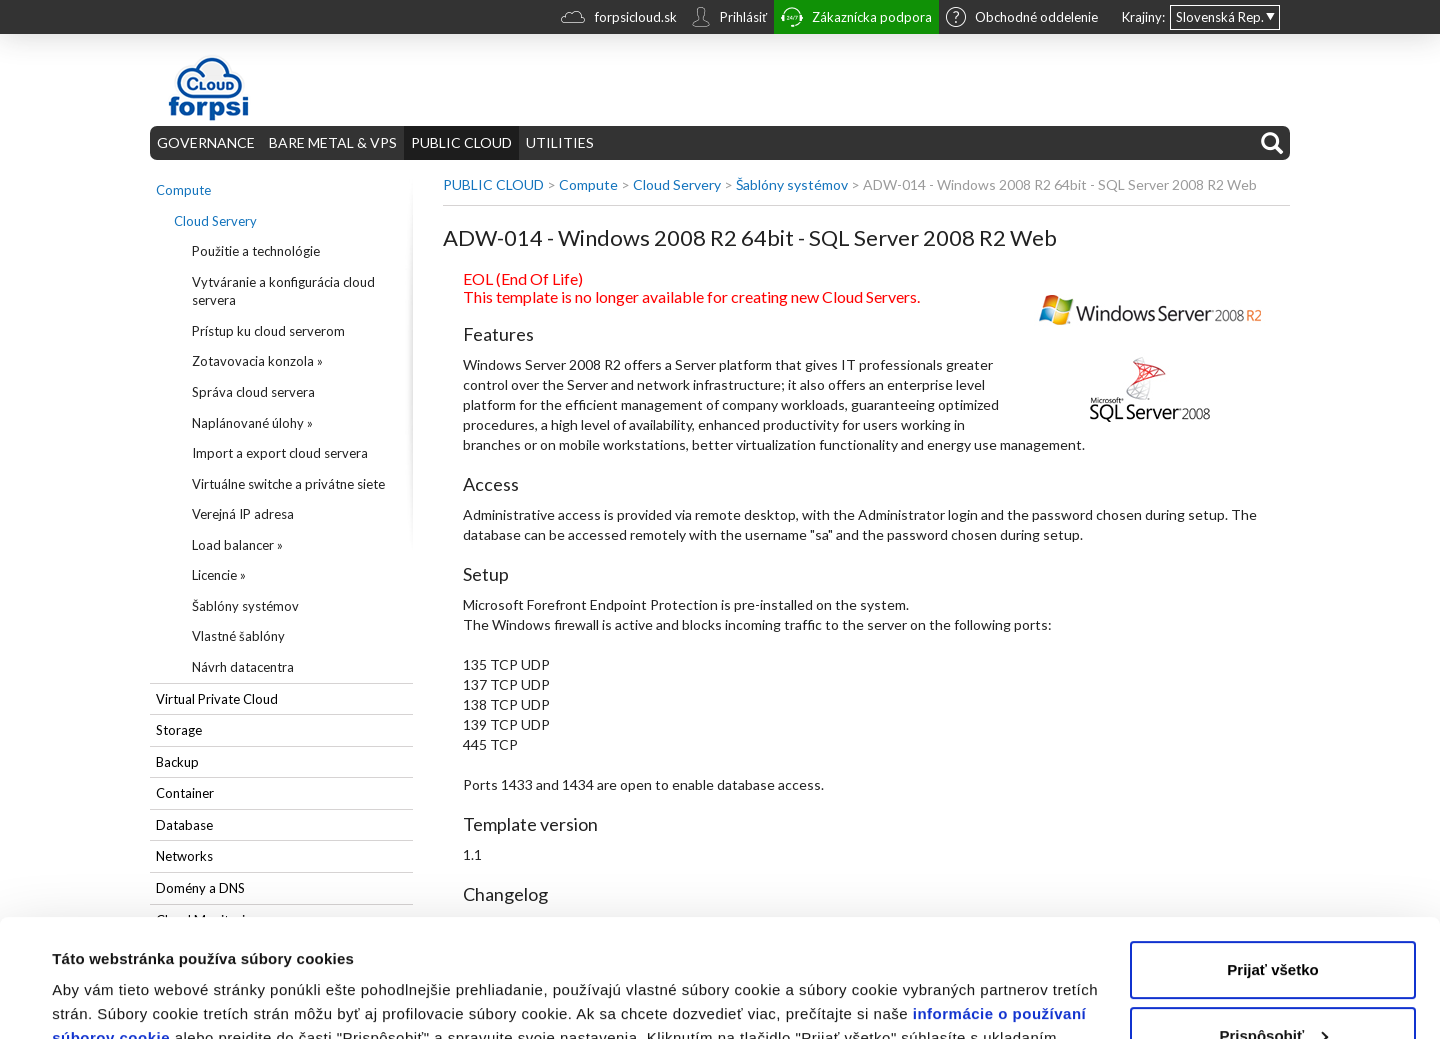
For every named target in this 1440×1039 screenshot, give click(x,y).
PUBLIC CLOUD (461, 142)
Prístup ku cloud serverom (268, 331)
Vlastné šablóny (238, 636)
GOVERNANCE (206, 142)
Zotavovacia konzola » (257, 361)
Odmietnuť (1272, 983)
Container (185, 793)
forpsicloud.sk (619, 19)
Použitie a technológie (256, 251)
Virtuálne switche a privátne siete (288, 484)
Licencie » (219, 575)
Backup (177, 762)
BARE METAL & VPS (333, 142)
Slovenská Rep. (1220, 17)
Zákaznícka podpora (856, 19)
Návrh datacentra (243, 667)
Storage (179, 730)
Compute (183, 190)
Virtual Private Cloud (217, 699)
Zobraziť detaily (109, 999)
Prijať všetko (1272, 852)
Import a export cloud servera (280, 453)
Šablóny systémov (245, 606)
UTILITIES (560, 142)
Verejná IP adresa (243, 514)
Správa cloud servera (253, 392)
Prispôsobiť (1273, 917)
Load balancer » (237, 545)
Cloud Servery (215, 221)
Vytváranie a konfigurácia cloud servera (283, 291)
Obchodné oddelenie (1022, 19)
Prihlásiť (729, 19)
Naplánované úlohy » (252, 423)
